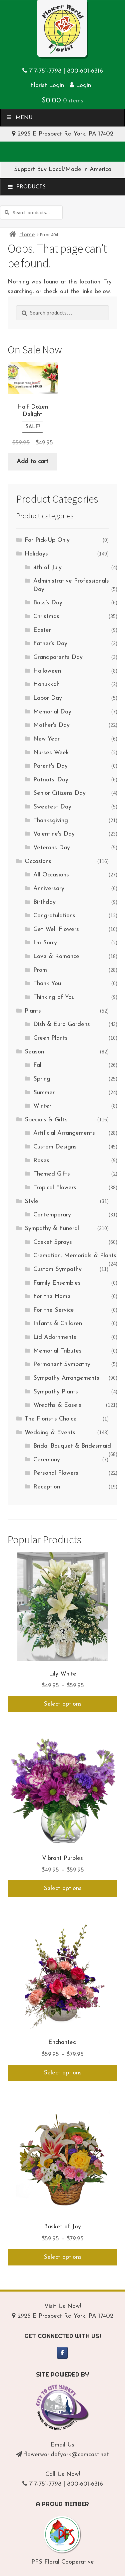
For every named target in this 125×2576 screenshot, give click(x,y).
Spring (41, 1079)
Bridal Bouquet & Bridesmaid (72, 1446)
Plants (33, 1011)
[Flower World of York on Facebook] (62, 2353)
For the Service (53, 1310)
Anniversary (48, 888)
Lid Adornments (54, 1337)
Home (27, 235)
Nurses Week (51, 753)
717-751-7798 (45, 71)
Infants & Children (57, 1323)
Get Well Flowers (56, 929)
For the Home (52, 1296)
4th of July (47, 568)
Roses (41, 1160)
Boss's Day (47, 603)
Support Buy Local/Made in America (62, 169)
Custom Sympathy (57, 1269)
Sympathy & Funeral (52, 1228)
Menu (19, 117)
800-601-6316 (85, 71)
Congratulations (54, 916)
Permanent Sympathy (61, 1364)
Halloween (47, 671)
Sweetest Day (52, 807)
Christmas (46, 616)
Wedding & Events (50, 1433)
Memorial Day (52, 712)
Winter (42, 1106)
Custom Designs (55, 1147)
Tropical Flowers (54, 1188)
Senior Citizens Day (59, 793)
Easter (42, 630)
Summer (44, 1093)
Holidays (36, 554)
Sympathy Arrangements (66, 1378)
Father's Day (50, 643)
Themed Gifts (51, 1174)
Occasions (38, 861)
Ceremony (46, 1460)
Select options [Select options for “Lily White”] (63, 1704)
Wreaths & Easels (57, 1405)
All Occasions (51, 875)
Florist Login (47, 85)
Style (31, 1201)
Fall (38, 1065)
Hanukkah (46, 684)
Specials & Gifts (46, 1120)
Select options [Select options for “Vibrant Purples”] (63, 1888)
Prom (40, 970)
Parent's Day (50, 766)
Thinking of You (54, 997)
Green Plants (50, 1038)
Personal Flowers (55, 1473)
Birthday (44, 902)
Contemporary (52, 1215)
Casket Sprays (52, 1242)
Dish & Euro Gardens (61, 1024)
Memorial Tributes (57, 1351)
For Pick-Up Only (47, 540)
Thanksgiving (50, 821)
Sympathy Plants (55, 1392)
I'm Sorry (45, 943)
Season (34, 1052)
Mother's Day (51, 725)
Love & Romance (56, 956)
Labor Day (47, 698)
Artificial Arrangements (64, 1133)
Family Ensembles (57, 1283)
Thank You (47, 983)
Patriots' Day (50, 780)
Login (80, 85)
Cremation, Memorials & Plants (74, 1256)
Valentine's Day (54, 834)
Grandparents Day (58, 657)
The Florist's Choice (51, 1419)
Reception (46, 1487)
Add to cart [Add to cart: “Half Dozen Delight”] (32, 461)
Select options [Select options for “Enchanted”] (63, 2073)
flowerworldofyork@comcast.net (66, 2455)
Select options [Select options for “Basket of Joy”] (63, 2257)
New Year (46, 739)
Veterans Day (51, 848)
